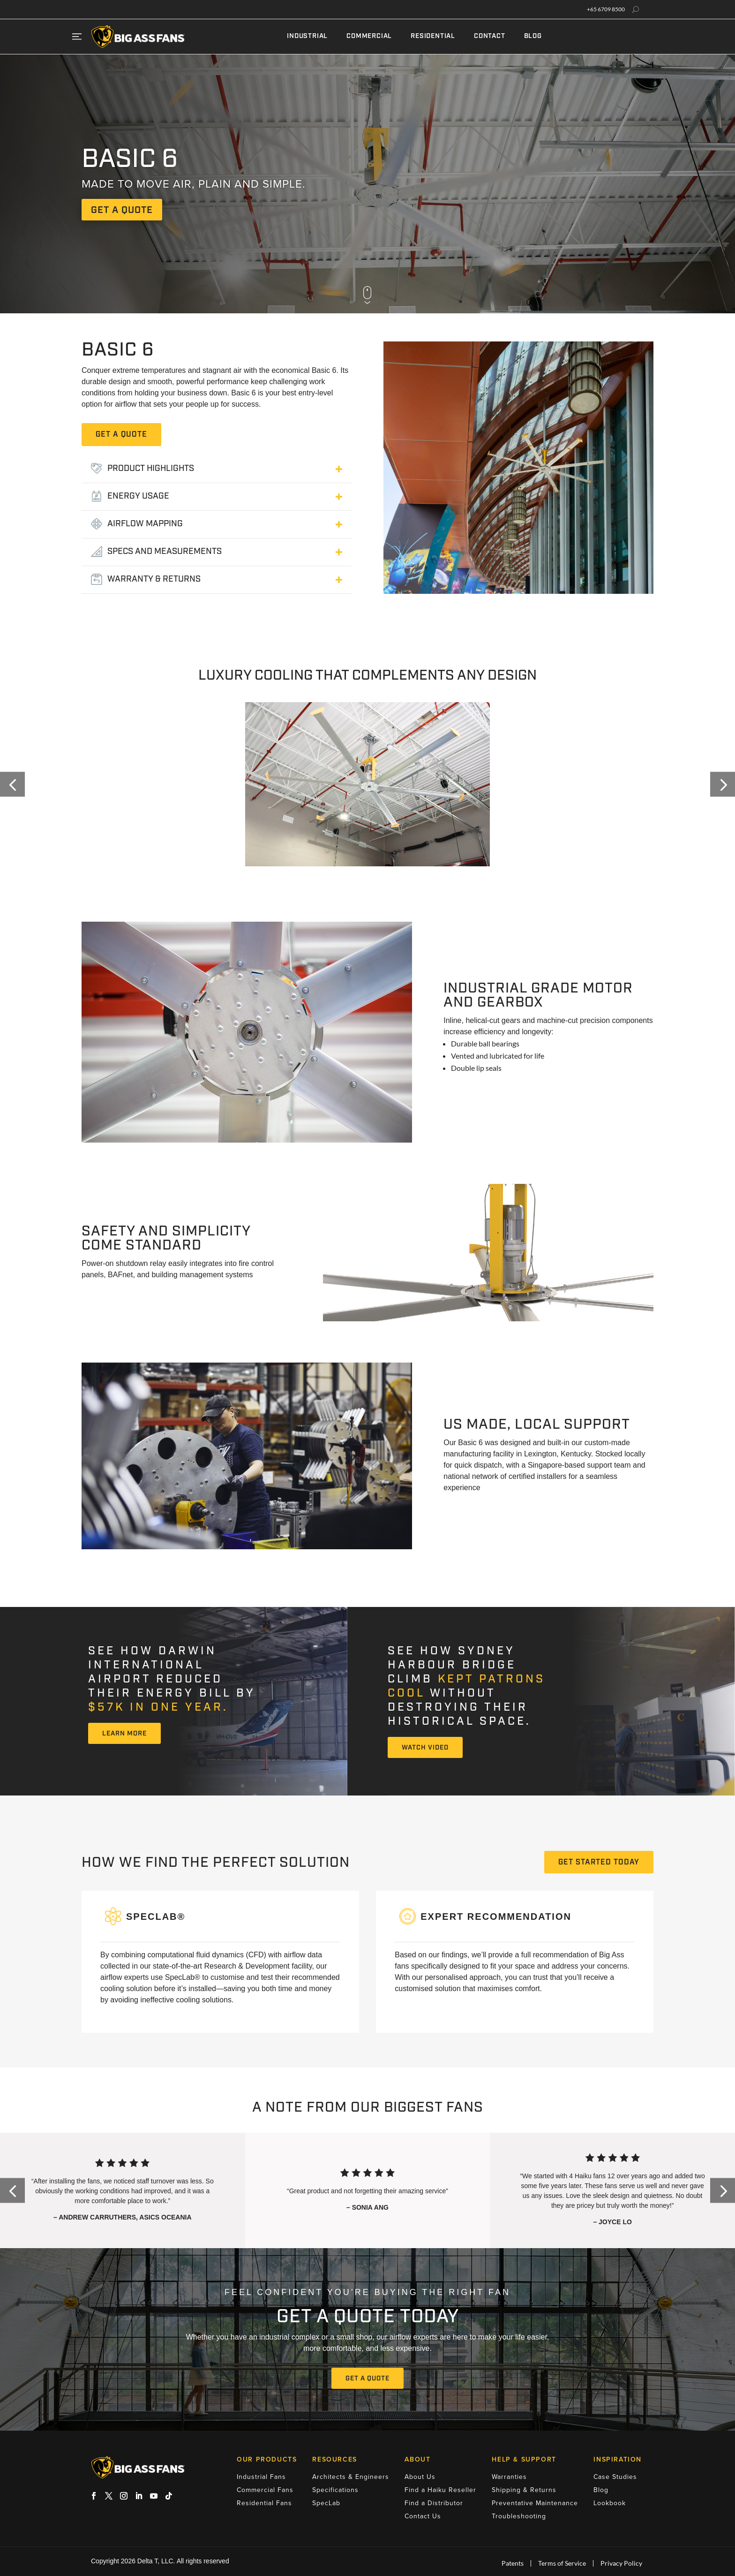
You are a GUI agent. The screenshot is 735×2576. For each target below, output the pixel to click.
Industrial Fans (261, 2477)
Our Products (267, 2460)
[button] (12, 784)
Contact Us (423, 2516)
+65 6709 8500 (606, 9)
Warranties (509, 2477)
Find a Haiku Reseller (440, 2490)
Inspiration (617, 2460)
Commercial (369, 36)
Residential (433, 36)
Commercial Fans (265, 2490)
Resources (334, 2460)
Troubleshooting (519, 2516)
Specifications (335, 2490)
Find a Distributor (434, 2503)
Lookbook (609, 2503)
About (417, 2460)
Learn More (124, 1733)
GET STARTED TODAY (598, 1862)
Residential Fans (264, 2503)
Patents (513, 2563)
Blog (533, 36)
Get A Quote (367, 2378)
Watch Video (425, 1747)
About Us (420, 2477)
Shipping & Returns (524, 2490)
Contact (489, 36)
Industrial (307, 36)
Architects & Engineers (350, 2477)
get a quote (122, 210)
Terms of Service (562, 2563)
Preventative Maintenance (535, 2503)
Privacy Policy (621, 2563)
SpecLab (326, 2503)
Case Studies (615, 2477)
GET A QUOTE (121, 435)
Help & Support (524, 2460)
